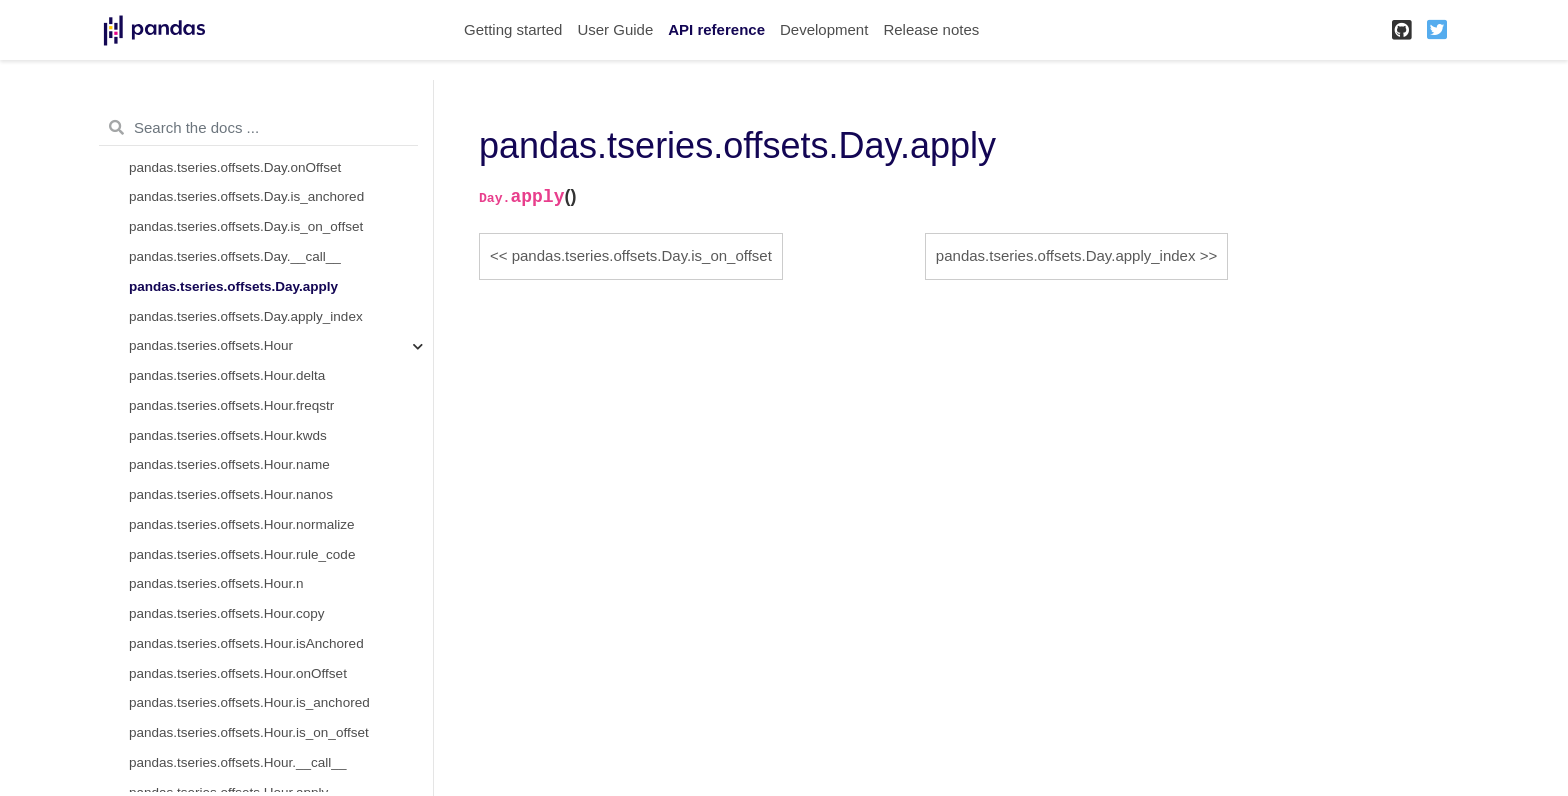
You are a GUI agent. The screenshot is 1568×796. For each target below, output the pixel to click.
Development (824, 29)
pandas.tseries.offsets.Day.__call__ (235, 256)
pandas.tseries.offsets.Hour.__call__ (237, 762)
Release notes (931, 29)
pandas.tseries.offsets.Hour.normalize (242, 524)
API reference (716, 29)
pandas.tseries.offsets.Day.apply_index (246, 316)
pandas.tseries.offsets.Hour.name (229, 464)
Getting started (513, 29)
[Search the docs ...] (258, 128)
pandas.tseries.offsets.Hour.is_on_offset (249, 732)
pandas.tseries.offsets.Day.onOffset (235, 167)
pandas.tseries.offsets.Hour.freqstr (231, 405)
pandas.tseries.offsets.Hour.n (216, 583)
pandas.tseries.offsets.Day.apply (233, 286)
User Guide (615, 29)
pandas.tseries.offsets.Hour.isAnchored (246, 643)
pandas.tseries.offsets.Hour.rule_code (242, 554)
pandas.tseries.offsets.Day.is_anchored (246, 196)
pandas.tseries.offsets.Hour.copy (227, 613)
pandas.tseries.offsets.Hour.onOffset (238, 673)
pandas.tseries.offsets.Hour (211, 345)
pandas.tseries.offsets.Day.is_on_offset (246, 226)
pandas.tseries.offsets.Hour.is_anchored (249, 702)
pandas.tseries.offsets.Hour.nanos (231, 494)
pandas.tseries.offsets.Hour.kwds (228, 435)
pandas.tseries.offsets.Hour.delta (227, 375)
